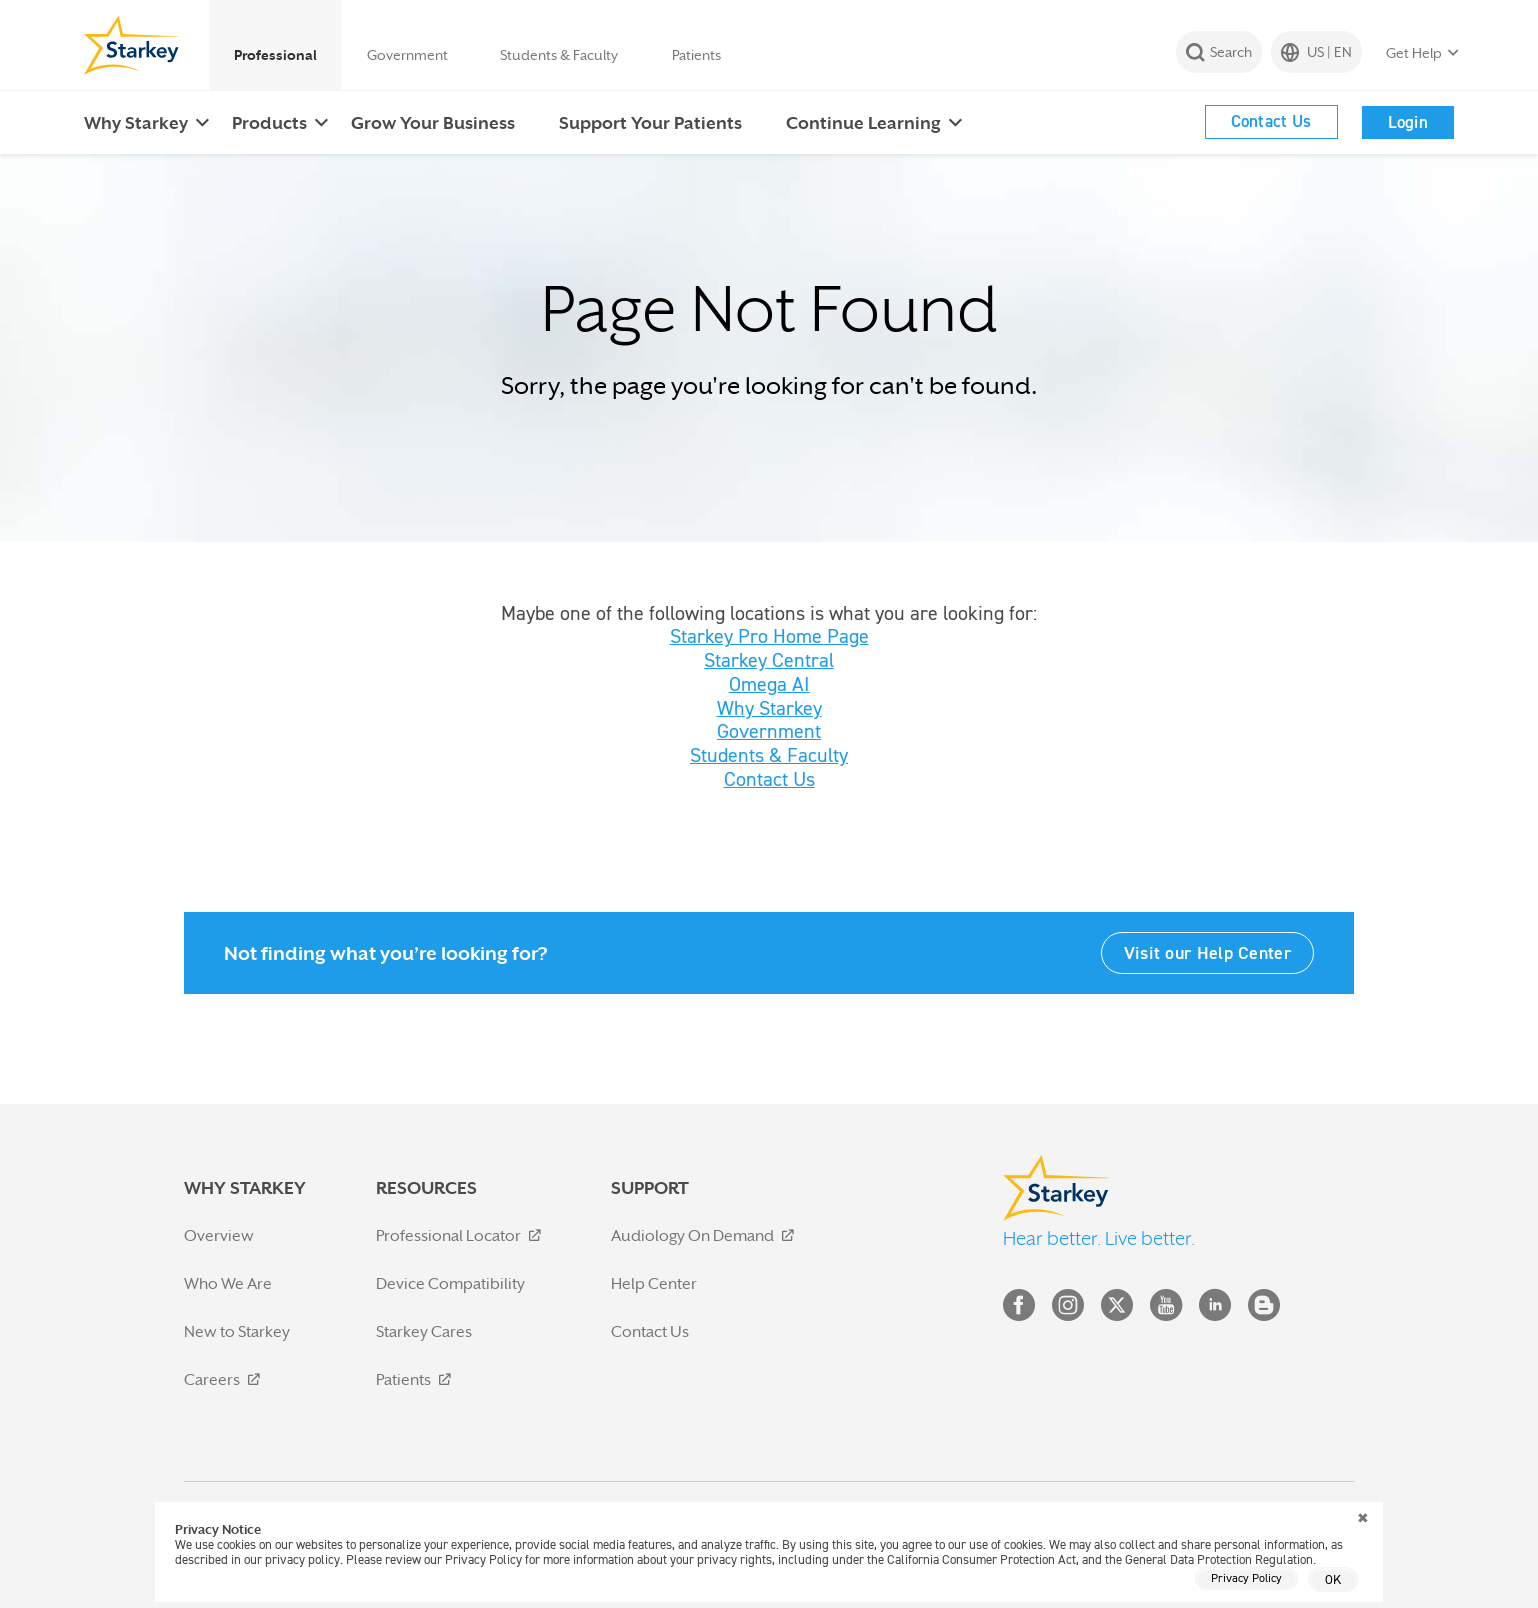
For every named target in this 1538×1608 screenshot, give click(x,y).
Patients (696, 55)
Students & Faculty (559, 55)
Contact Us (1271, 121)
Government (407, 55)
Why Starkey (136, 123)
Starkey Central (769, 660)
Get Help (1414, 53)
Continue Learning (863, 123)
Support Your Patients (650, 123)
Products (269, 123)
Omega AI (769, 684)
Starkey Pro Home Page (769, 636)
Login (1408, 122)
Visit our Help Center (1207, 952)
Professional (275, 55)
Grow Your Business (433, 123)
